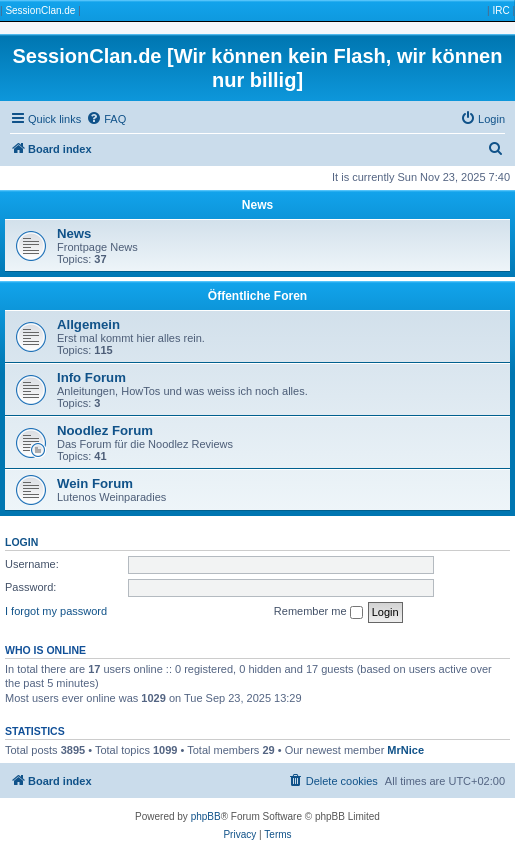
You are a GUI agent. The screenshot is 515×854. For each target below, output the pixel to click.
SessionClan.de (40, 10)
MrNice (405, 750)
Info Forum (91, 377)
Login (21, 542)
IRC (500, 10)
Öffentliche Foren (257, 296)
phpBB (206, 816)
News (257, 205)
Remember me (318, 612)
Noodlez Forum (105, 430)
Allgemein (88, 324)
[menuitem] (106, 119)
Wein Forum (95, 483)
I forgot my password (56, 611)
